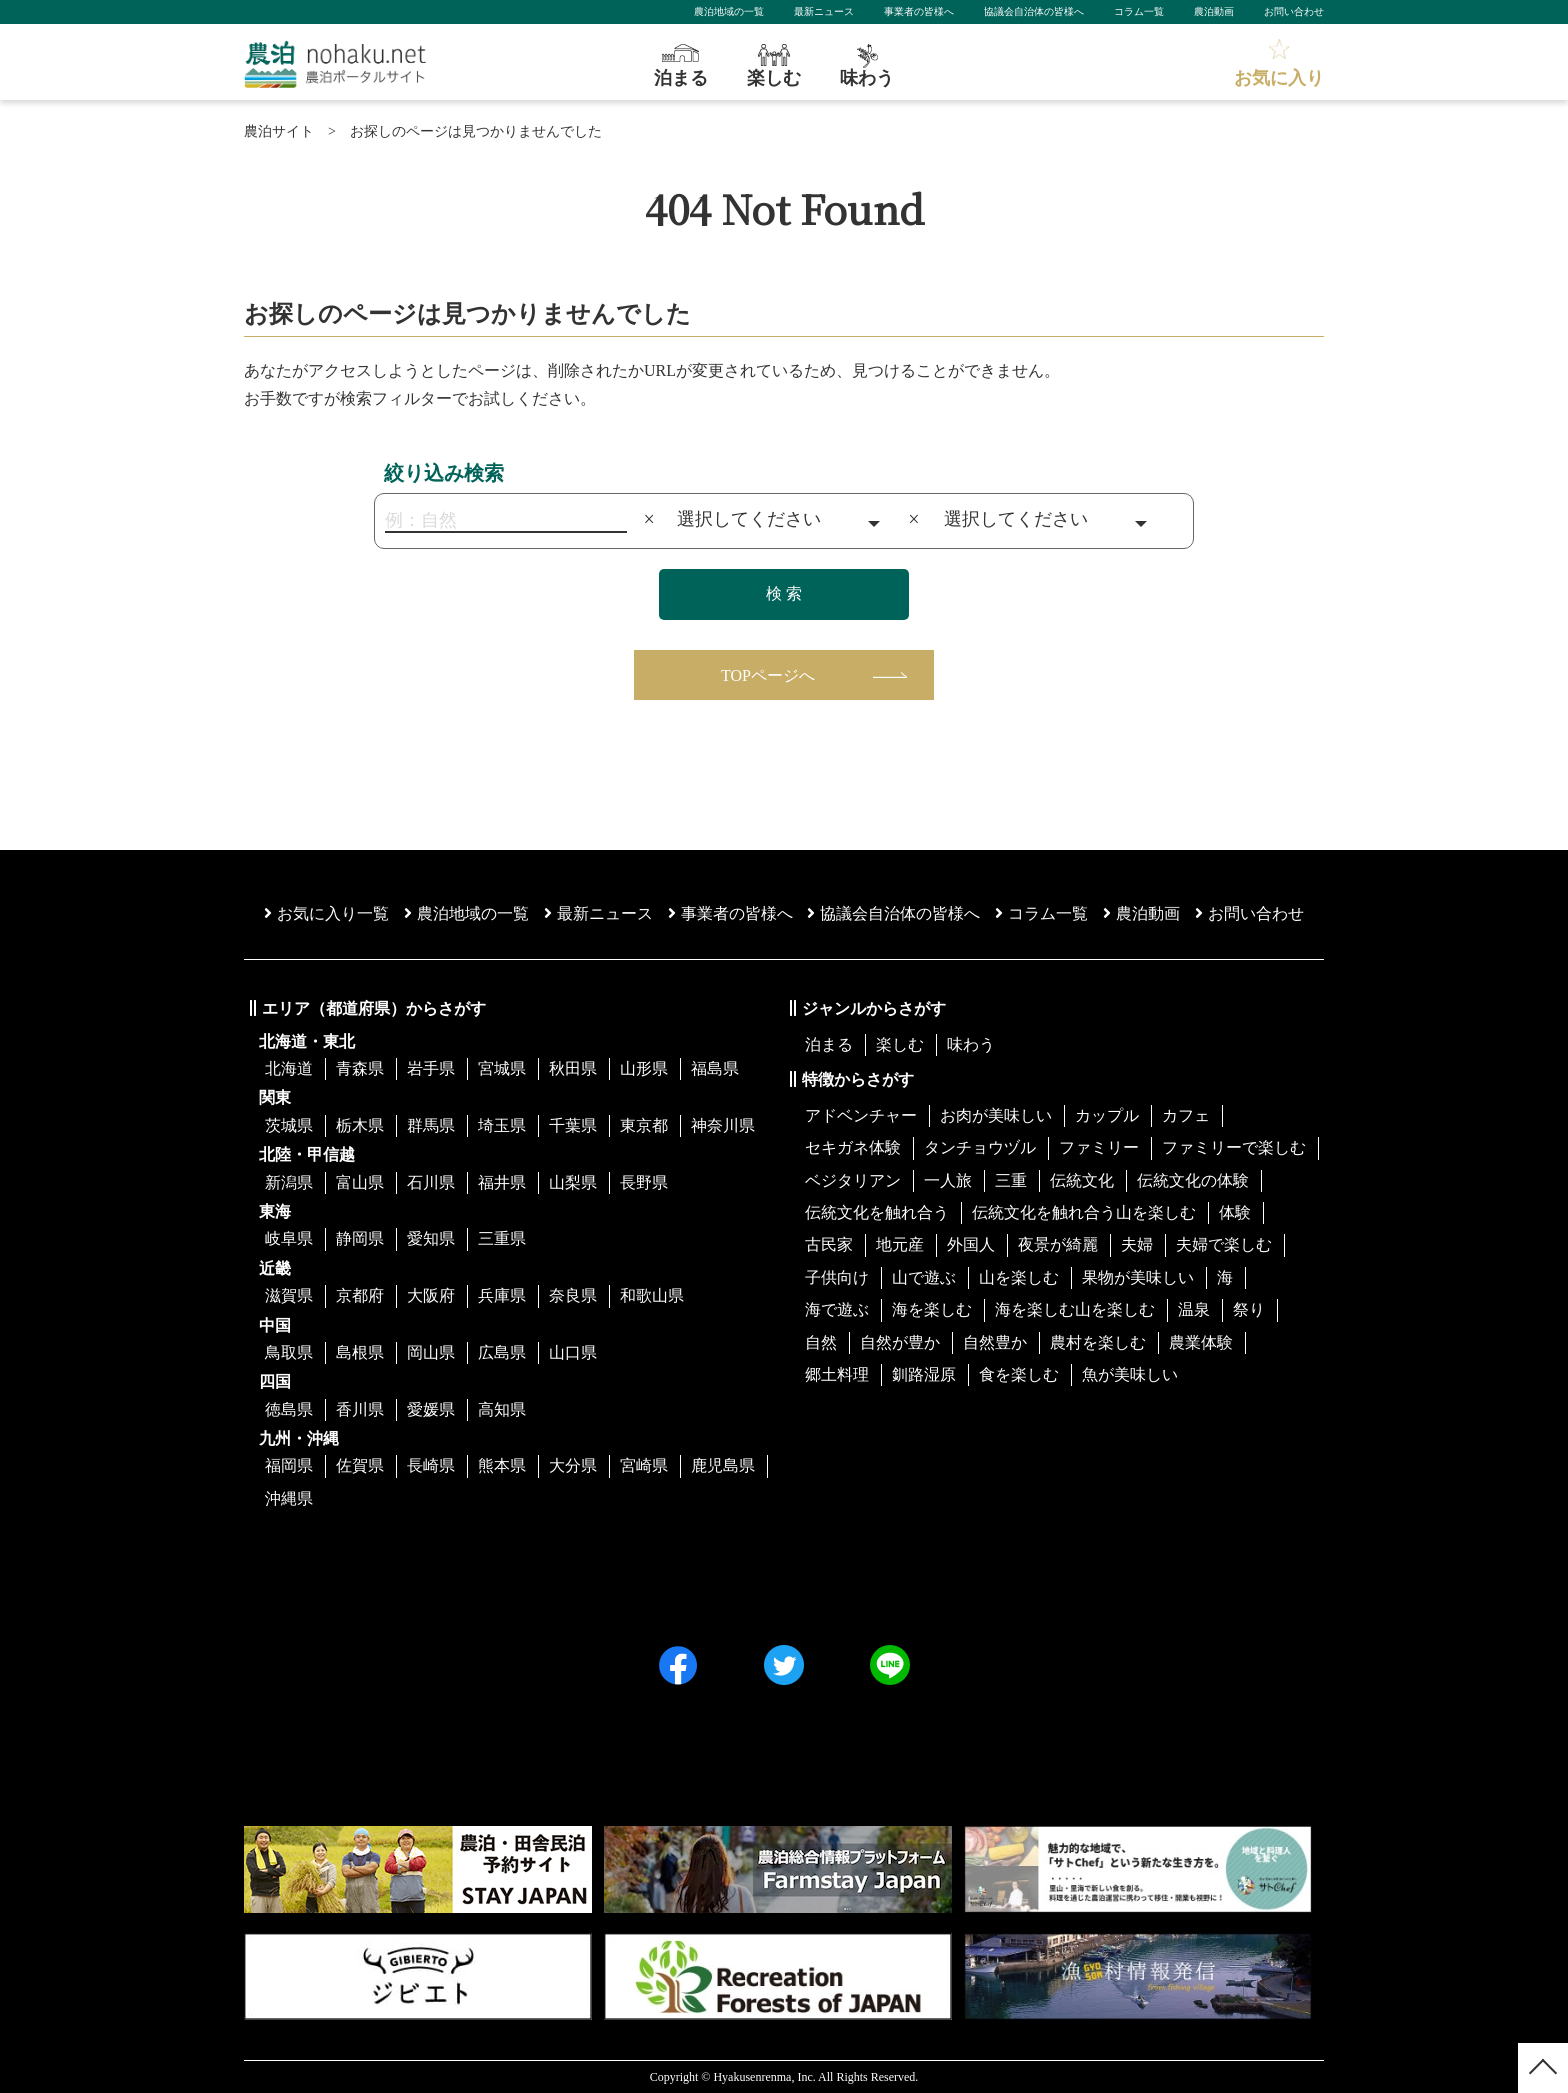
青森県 (360, 1068)
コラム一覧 (1139, 11)
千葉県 (573, 1125)
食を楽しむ (1019, 1374)
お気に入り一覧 (326, 913)
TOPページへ (768, 675)
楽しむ (900, 1044)
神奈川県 (723, 1125)
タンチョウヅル (980, 1147)
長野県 (644, 1182)
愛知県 (431, 1238)
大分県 (573, 1465)
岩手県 (431, 1068)
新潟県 (289, 1182)
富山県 (360, 1182)
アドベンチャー (861, 1115)
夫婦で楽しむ (1224, 1244)
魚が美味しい (1130, 1374)
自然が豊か (900, 1342)
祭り (1249, 1309)
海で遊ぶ (837, 1309)
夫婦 (1137, 1244)
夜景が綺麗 (1058, 1244)
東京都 (644, 1125)
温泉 (1194, 1309)
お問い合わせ (1294, 11)
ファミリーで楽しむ (1234, 1147)
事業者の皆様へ (919, 11)
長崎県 (431, 1465)
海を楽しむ (932, 1309)
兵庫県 (502, 1295)
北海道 (289, 1068)
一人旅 (948, 1180)
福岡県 (289, 1465)
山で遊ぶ (924, 1277)
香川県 (360, 1409)
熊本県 (502, 1465)
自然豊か (995, 1342)
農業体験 (1201, 1342)
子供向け (837, 1277)
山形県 (644, 1068)
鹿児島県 (723, 1465)
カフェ (1186, 1115)
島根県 (360, 1352)
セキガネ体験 (853, 1147)
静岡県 (360, 1238)
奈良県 (573, 1295)
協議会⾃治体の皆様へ (893, 913)
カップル (1107, 1115)
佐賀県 (360, 1465)
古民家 (829, 1244)
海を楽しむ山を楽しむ (1075, 1309)
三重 (1011, 1180)
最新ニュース (824, 11)
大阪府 (431, 1295)
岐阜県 (289, 1238)
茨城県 (289, 1125)
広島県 (502, 1352)
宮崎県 (644, 1465)
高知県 (502, 1409)
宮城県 (502, 1068)
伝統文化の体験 (1193, 1180)
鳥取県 (289, 1352)
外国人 (971, 1244)
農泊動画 (1214, 11)
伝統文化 (1082, 1180)
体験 (1235, 1212)
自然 (821, 1342)
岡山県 (431, 1352)
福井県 (502, 1182)
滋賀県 (289, 1295)
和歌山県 (652, 1295)
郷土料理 (837, 1374)
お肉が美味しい (996, 1115)
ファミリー (1099, 1147)
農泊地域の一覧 (729, 11)
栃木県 (360, 1125)
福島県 (715, 1068)
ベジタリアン (853, 1180)
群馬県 (431, 1125)
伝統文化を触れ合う (877, 1212)
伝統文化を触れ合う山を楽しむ (1084, 1212)
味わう (971, 1044)
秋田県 (573, 1068)
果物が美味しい (1138, 1277)
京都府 (360, 1295)
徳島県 (289, 1409)
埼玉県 (502, 1125)
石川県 (431, 1182)
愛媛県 (431, 1409)
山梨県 (573, 1182)
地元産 (900, 1244)
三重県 (502, 1238)
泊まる (829, 1044)
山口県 (573, 1352)
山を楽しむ (1019, 1277)
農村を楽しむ (1098, 1342)
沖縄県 (289, 1498)
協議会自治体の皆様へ (1034, 11)
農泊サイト (279, 131)
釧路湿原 (924, 1374)
